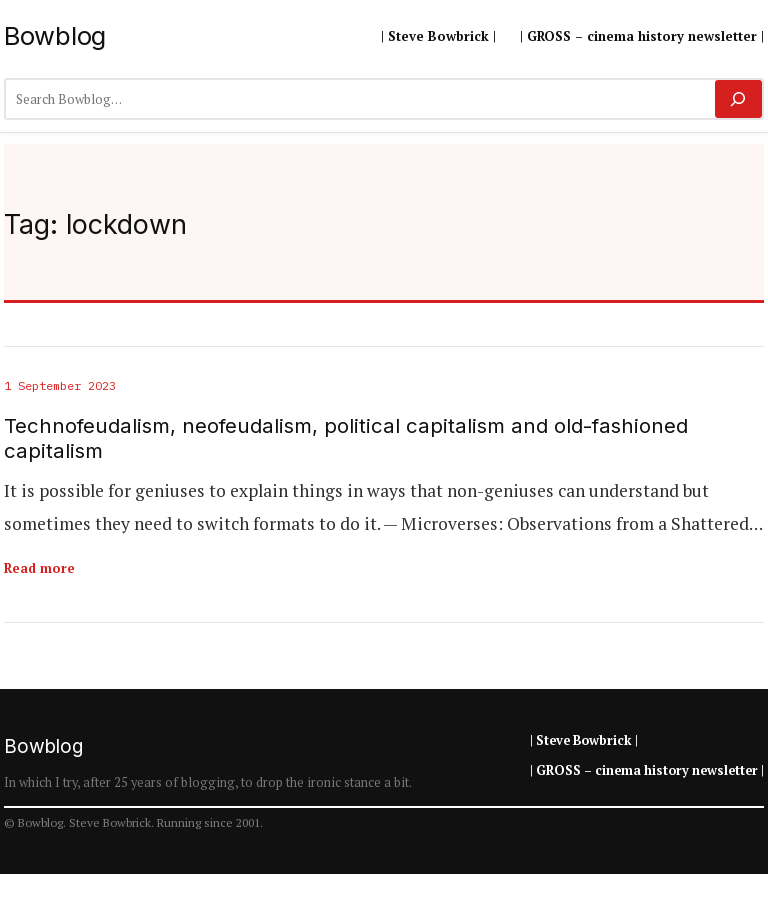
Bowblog (55, 35)
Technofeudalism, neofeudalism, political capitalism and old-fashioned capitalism (346, 438)
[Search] (738, 99)
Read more (39, 568)
